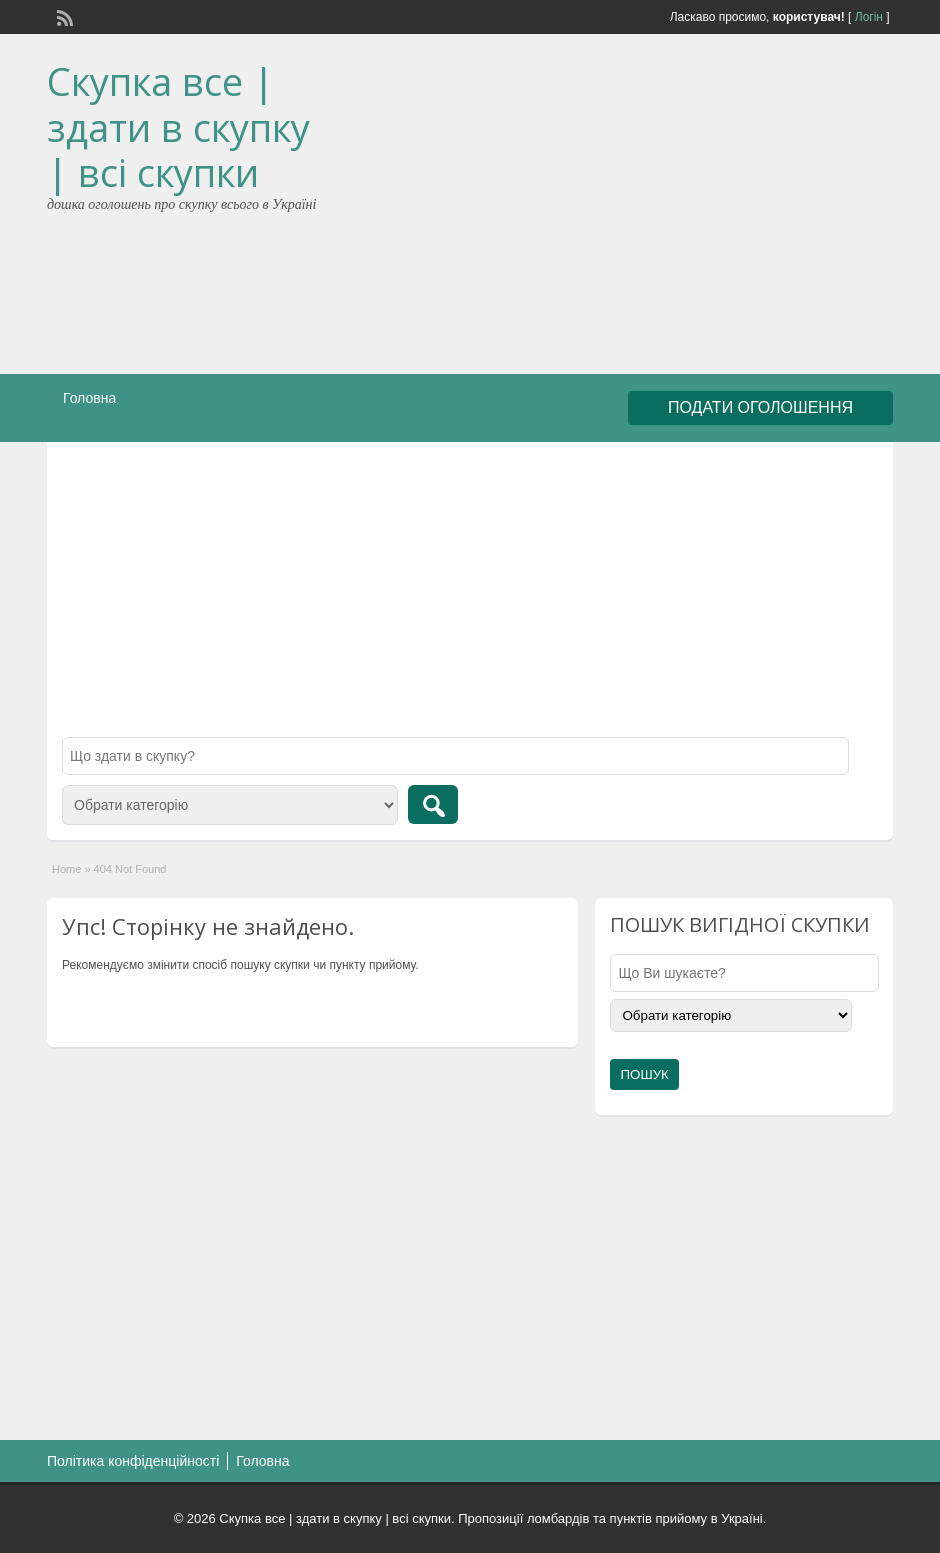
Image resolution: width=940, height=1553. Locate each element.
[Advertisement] (677, 209)
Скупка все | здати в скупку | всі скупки (178, 126)
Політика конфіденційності (133, 1461)
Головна (89, 398)
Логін (869, 17)
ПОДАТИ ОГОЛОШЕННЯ (760, 407)
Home (66, 869)
